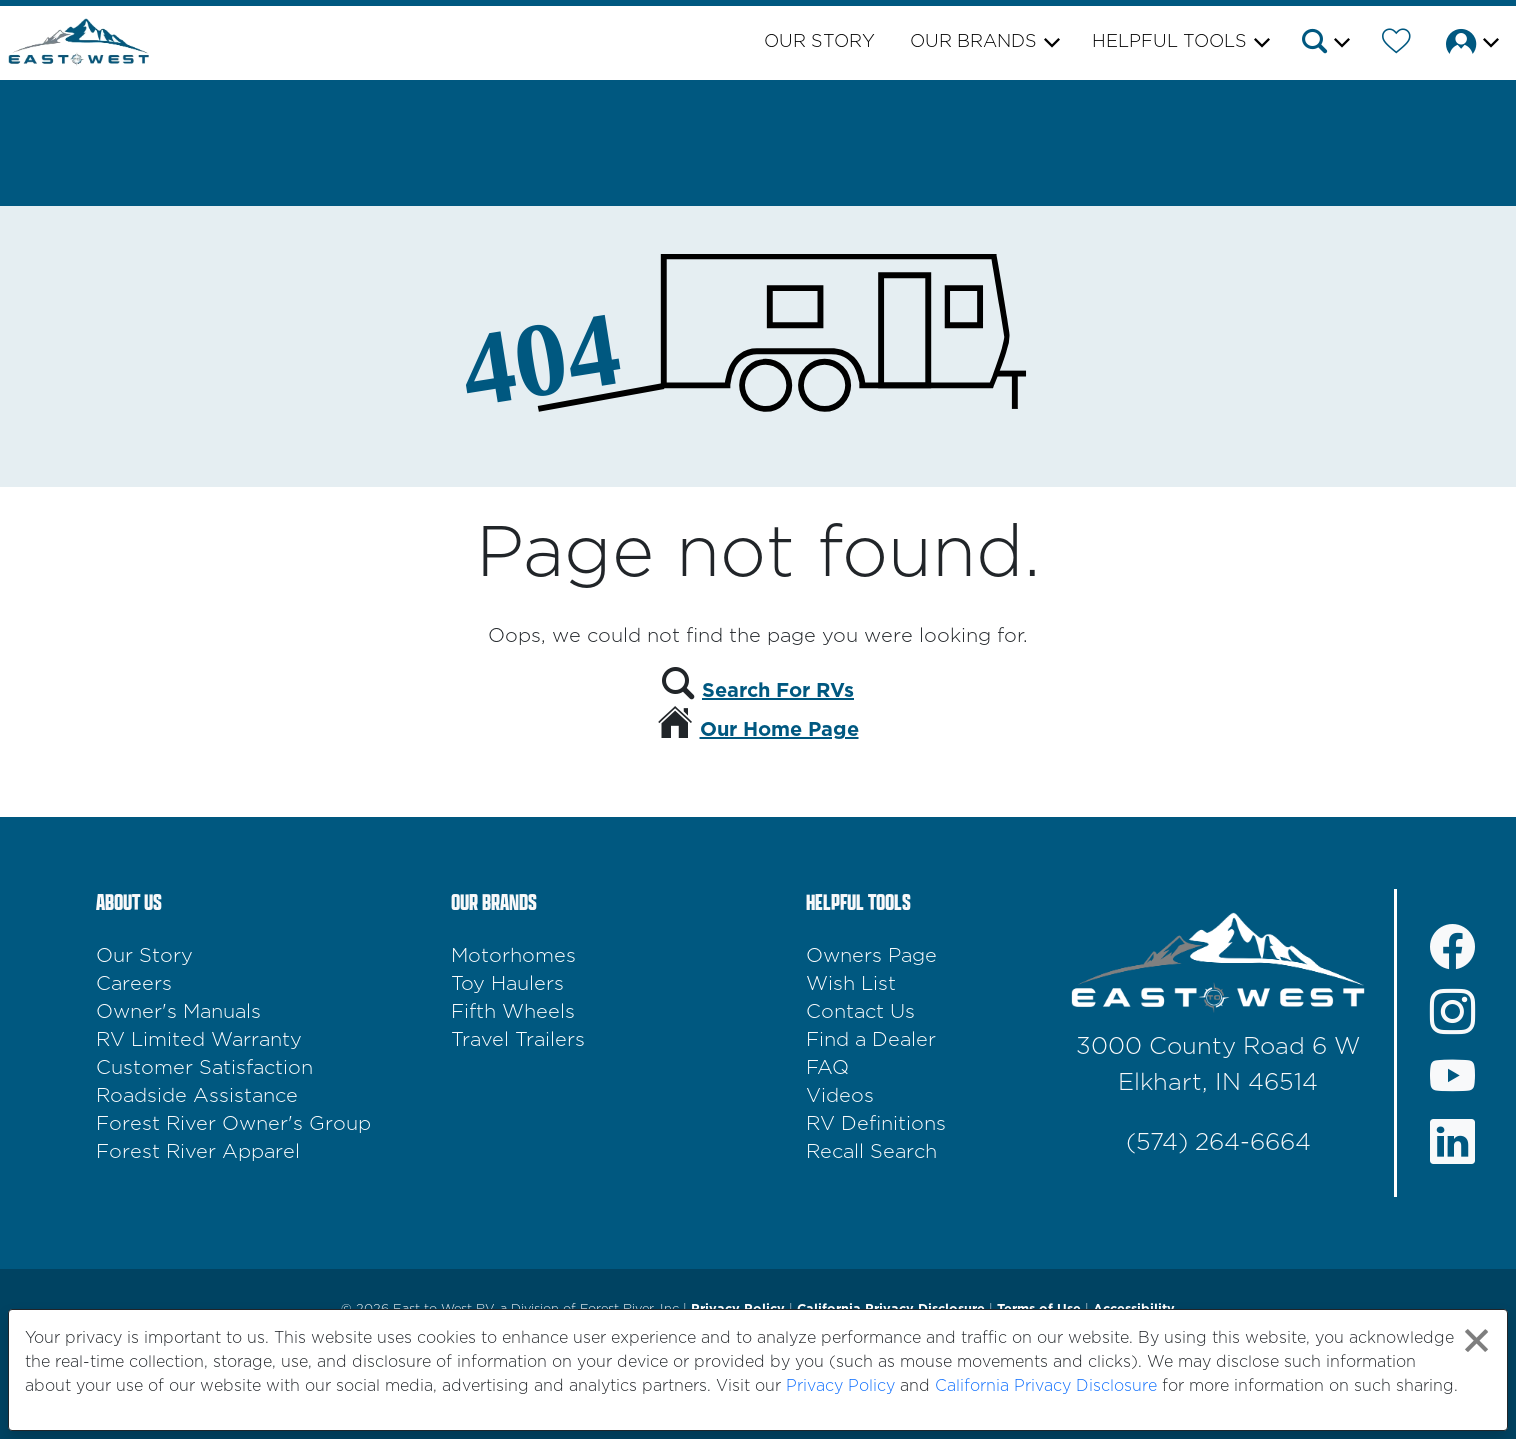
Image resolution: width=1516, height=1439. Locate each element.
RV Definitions (876, 1124)
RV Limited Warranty (199, 1040)
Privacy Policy (840, 1386)
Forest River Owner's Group (233, 1124)
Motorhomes (513, 956)
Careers (134, 984)
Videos (840, 1096)
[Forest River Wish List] (1396, 45)
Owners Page (871, 956)
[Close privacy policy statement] (1476, 1340)
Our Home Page (779, 730)
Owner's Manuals (178, 1012)
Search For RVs (778, 691)
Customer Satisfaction (204, 1068)
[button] (1324, 45)
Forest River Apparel (198, 1152)
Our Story (819, 42)
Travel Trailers (518, 1040)
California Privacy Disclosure (1046, 1386)
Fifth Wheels (513, 1012)
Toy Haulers (507, 984)
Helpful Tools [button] (1169, 42)
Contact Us (860, 1012)
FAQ (827, 1068)
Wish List (851, 984)
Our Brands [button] (973, 42)
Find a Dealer (871, 1040)
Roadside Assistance (197, 1096)
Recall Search (871, 1152)
